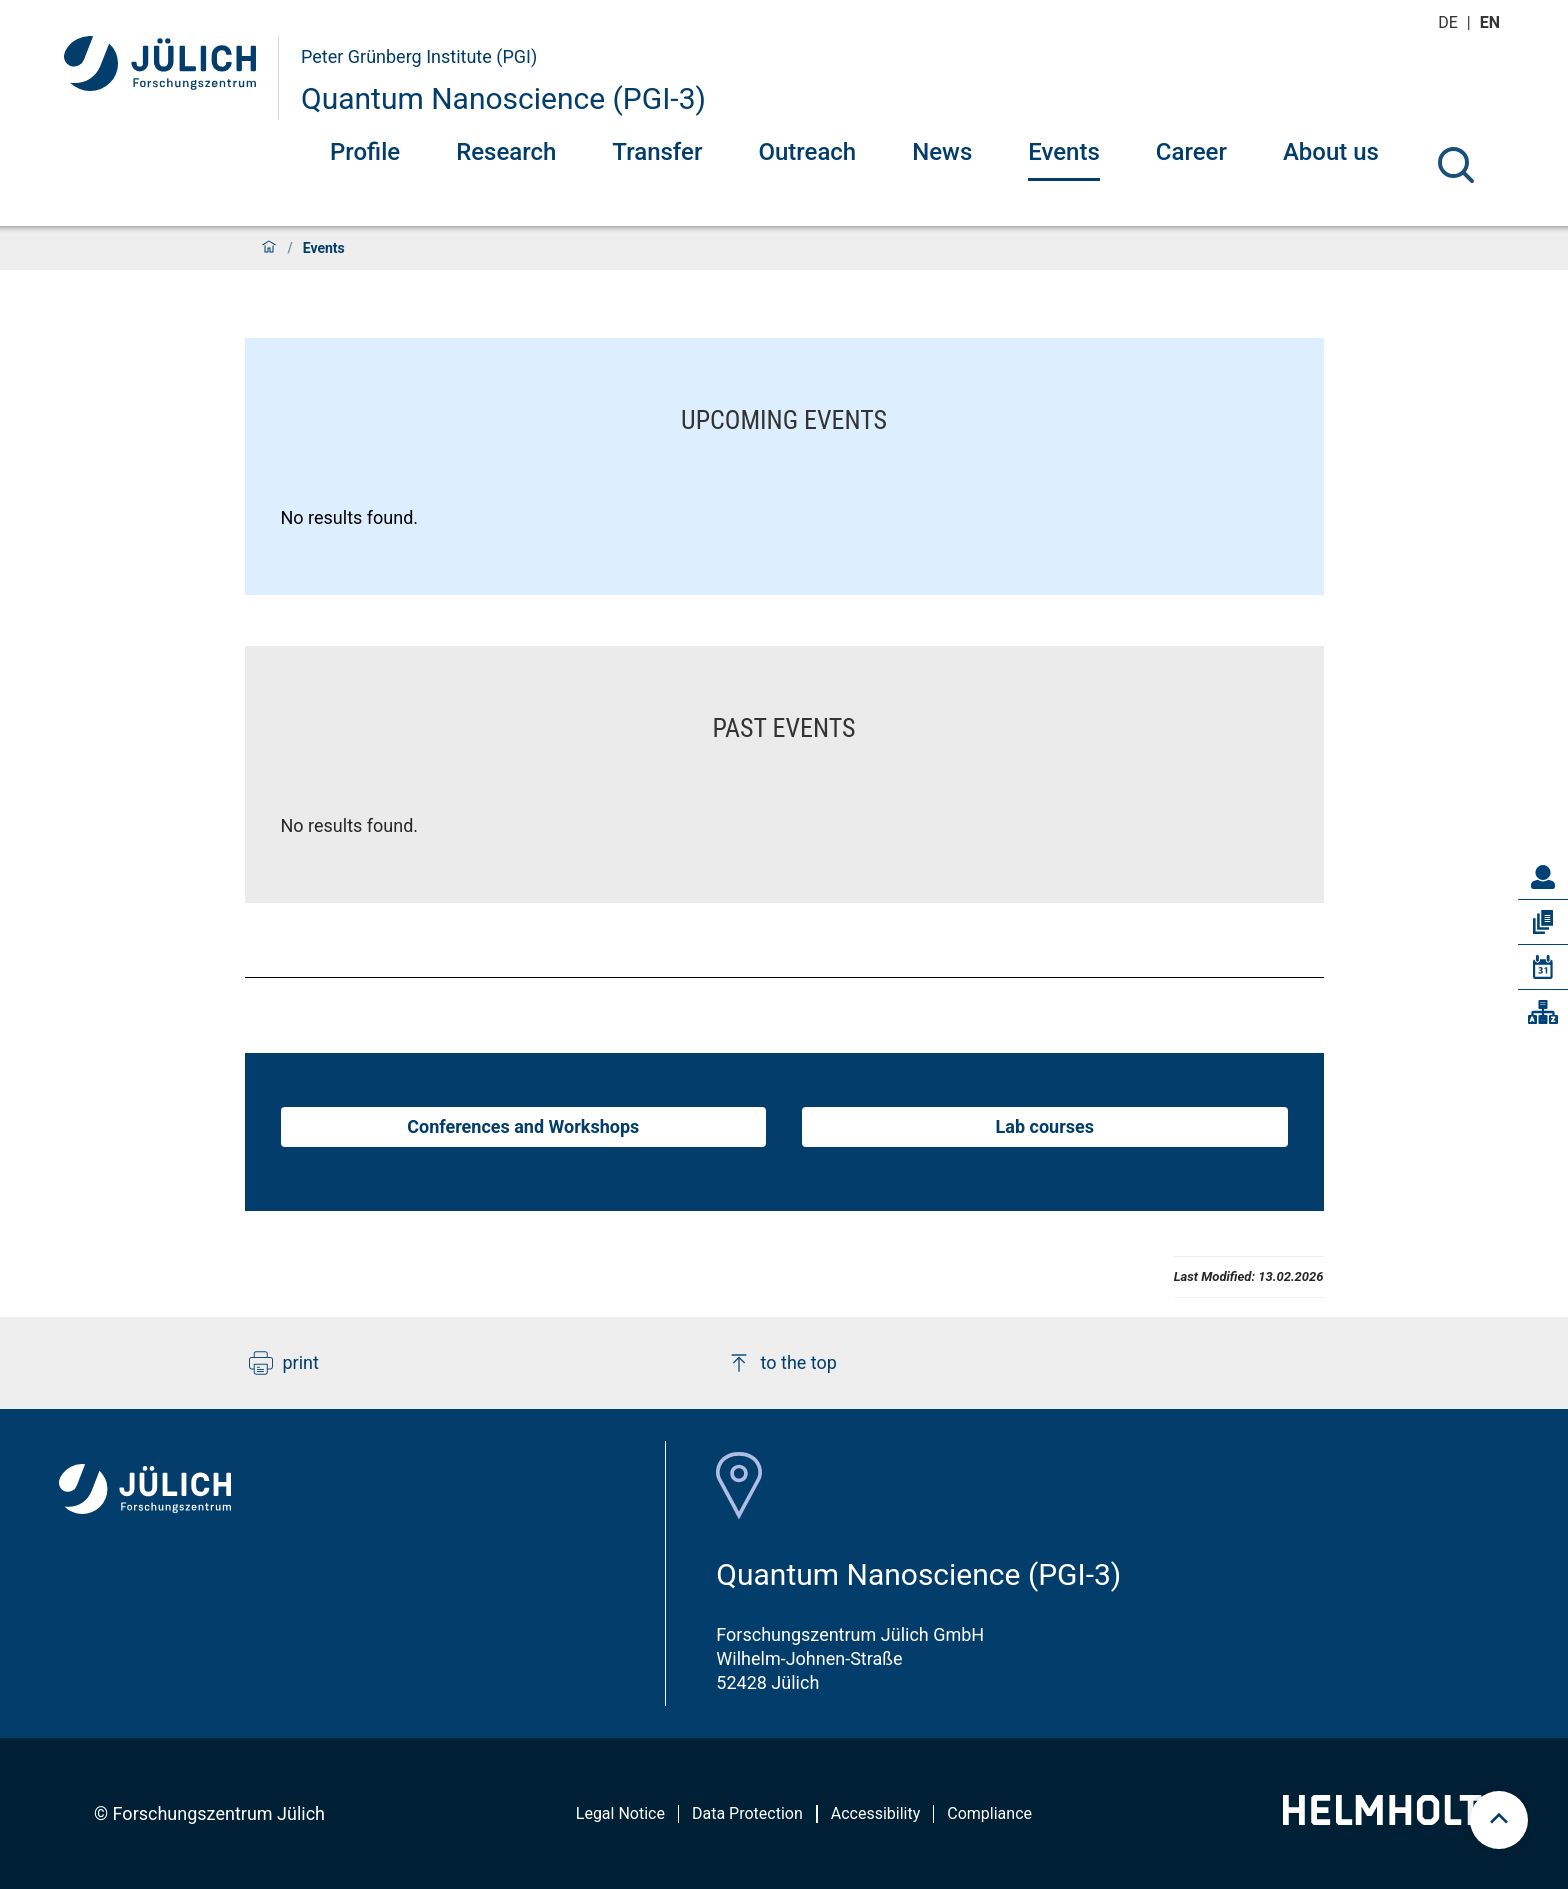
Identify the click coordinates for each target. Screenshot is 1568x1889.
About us (1331, 152)
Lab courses (1045, 1126)
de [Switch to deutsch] (1450, 22)
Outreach (807, 152)
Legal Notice (620, 1813)
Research (506, 152)
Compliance (989, 1813)
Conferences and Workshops (523, 1126)
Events (1064, 152)
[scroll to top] (1499, 1820)
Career (1191, 152)
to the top (782, 1363)
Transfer (657, 152)
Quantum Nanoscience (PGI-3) (503, 98)
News (942, 152)
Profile (365, 152)
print (284, 1363)
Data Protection (747, 1813)
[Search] (1456, 165)
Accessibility (876, 1813)
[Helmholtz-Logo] (1393, 1818)
